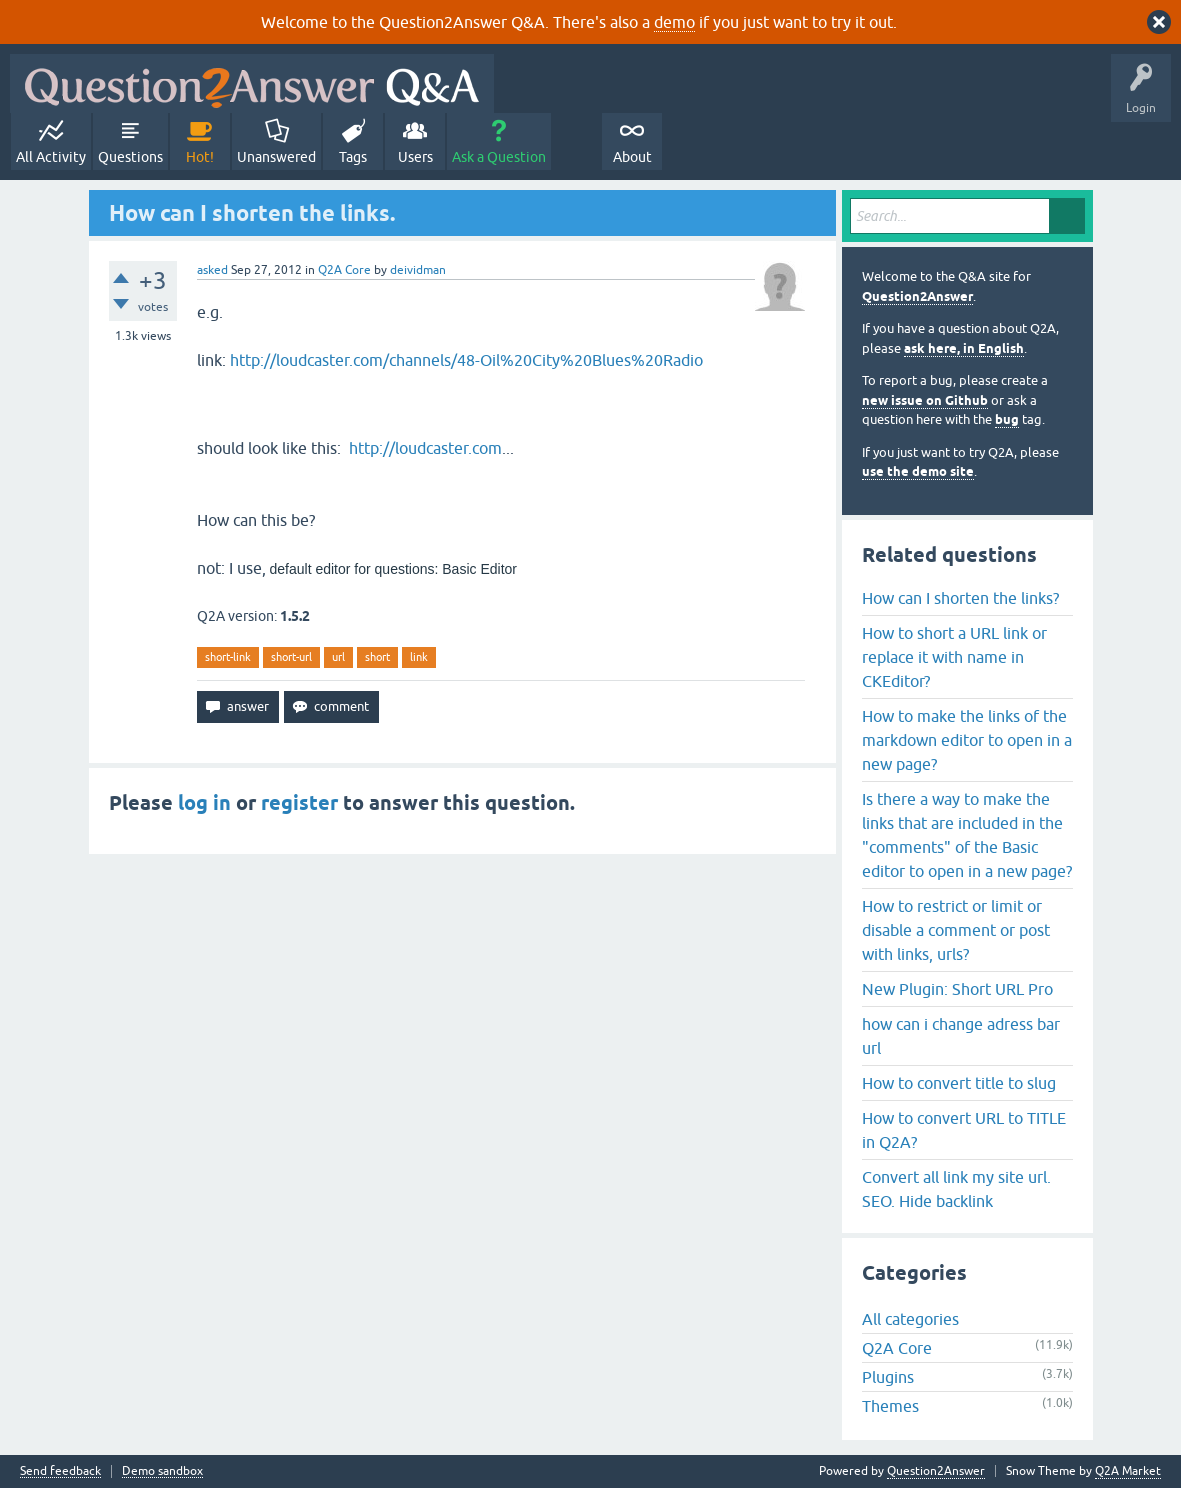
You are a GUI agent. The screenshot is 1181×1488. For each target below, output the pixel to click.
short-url (291, 657)
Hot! (200, 157)
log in (204, 803)
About (632, 157)
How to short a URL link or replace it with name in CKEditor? (954, 657)
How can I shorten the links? (960, 598)
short (377, 657)
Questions (130, 157)
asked (212, 270)
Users (415, 157)
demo (674, 22)
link (419, 657)
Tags (353, 157)
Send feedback (60, 1471)
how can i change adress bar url (961, 1036)
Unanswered (276, 157)
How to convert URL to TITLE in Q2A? (964, 1130)
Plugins (888, 1377)
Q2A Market (1128, 1471)
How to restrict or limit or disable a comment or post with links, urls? (956, 930)
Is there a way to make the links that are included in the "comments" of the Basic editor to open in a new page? (967, 835)
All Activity (51, 157)
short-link (228, 657)
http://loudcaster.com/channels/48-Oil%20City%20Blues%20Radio (466, 360)
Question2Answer (917, 296)
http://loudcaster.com (425, 448)
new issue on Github (925, 400)
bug (1007, 419)
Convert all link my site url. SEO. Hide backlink (956, 1189)
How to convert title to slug (959, 1083)
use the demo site (918, 471)
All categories (910, 1319)
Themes (890, 1406)
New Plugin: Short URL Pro (957, 989)
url (338, 657)
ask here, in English (964, 348)
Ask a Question (499, 157)
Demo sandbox (162, 1471)
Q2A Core (344, 270)
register (299, 803)
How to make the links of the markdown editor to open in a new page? (967, 740)
